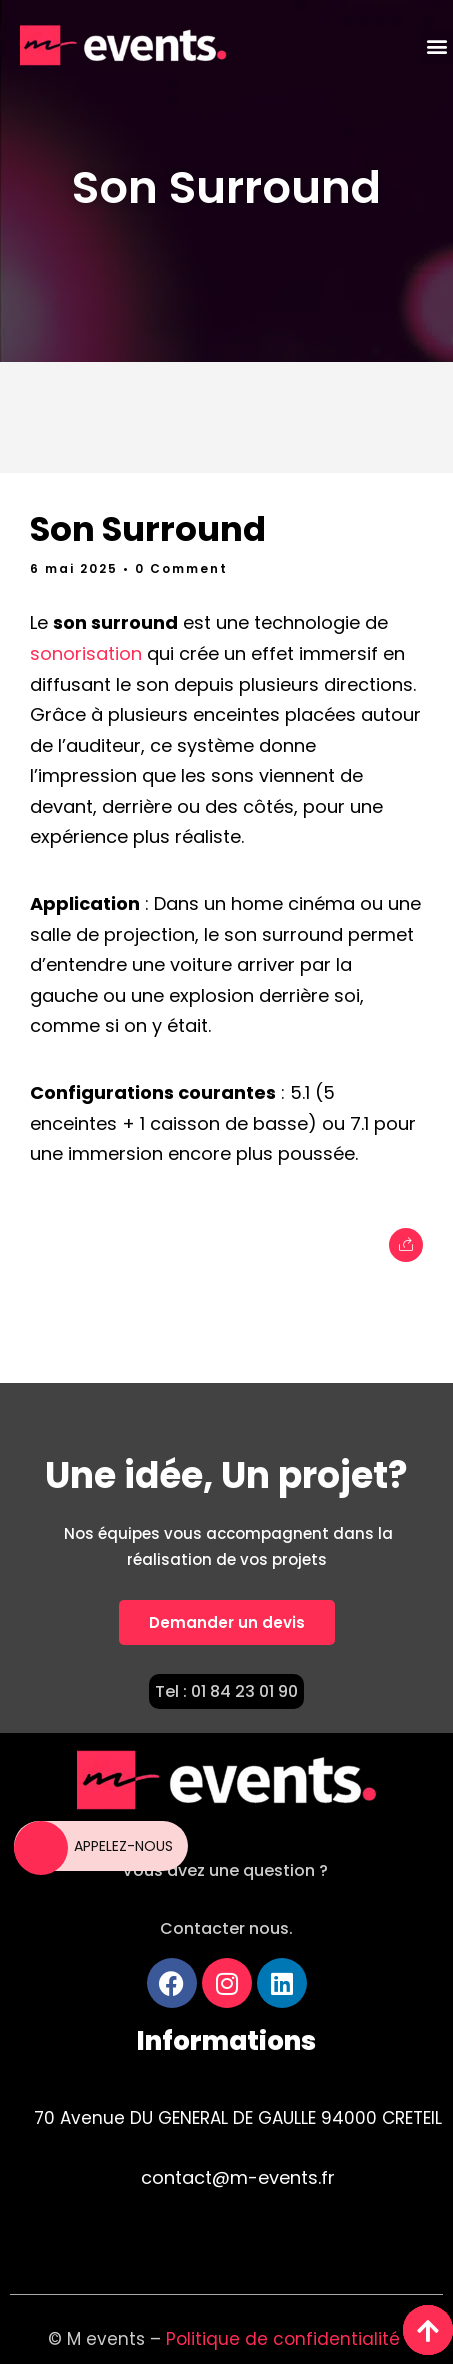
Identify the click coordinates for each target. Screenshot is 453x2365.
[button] (436, 46)
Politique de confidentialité (285, 2339)
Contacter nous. (226, 1928)
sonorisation (86, 653)
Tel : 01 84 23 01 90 (226, 1691)
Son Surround (226, 187)
